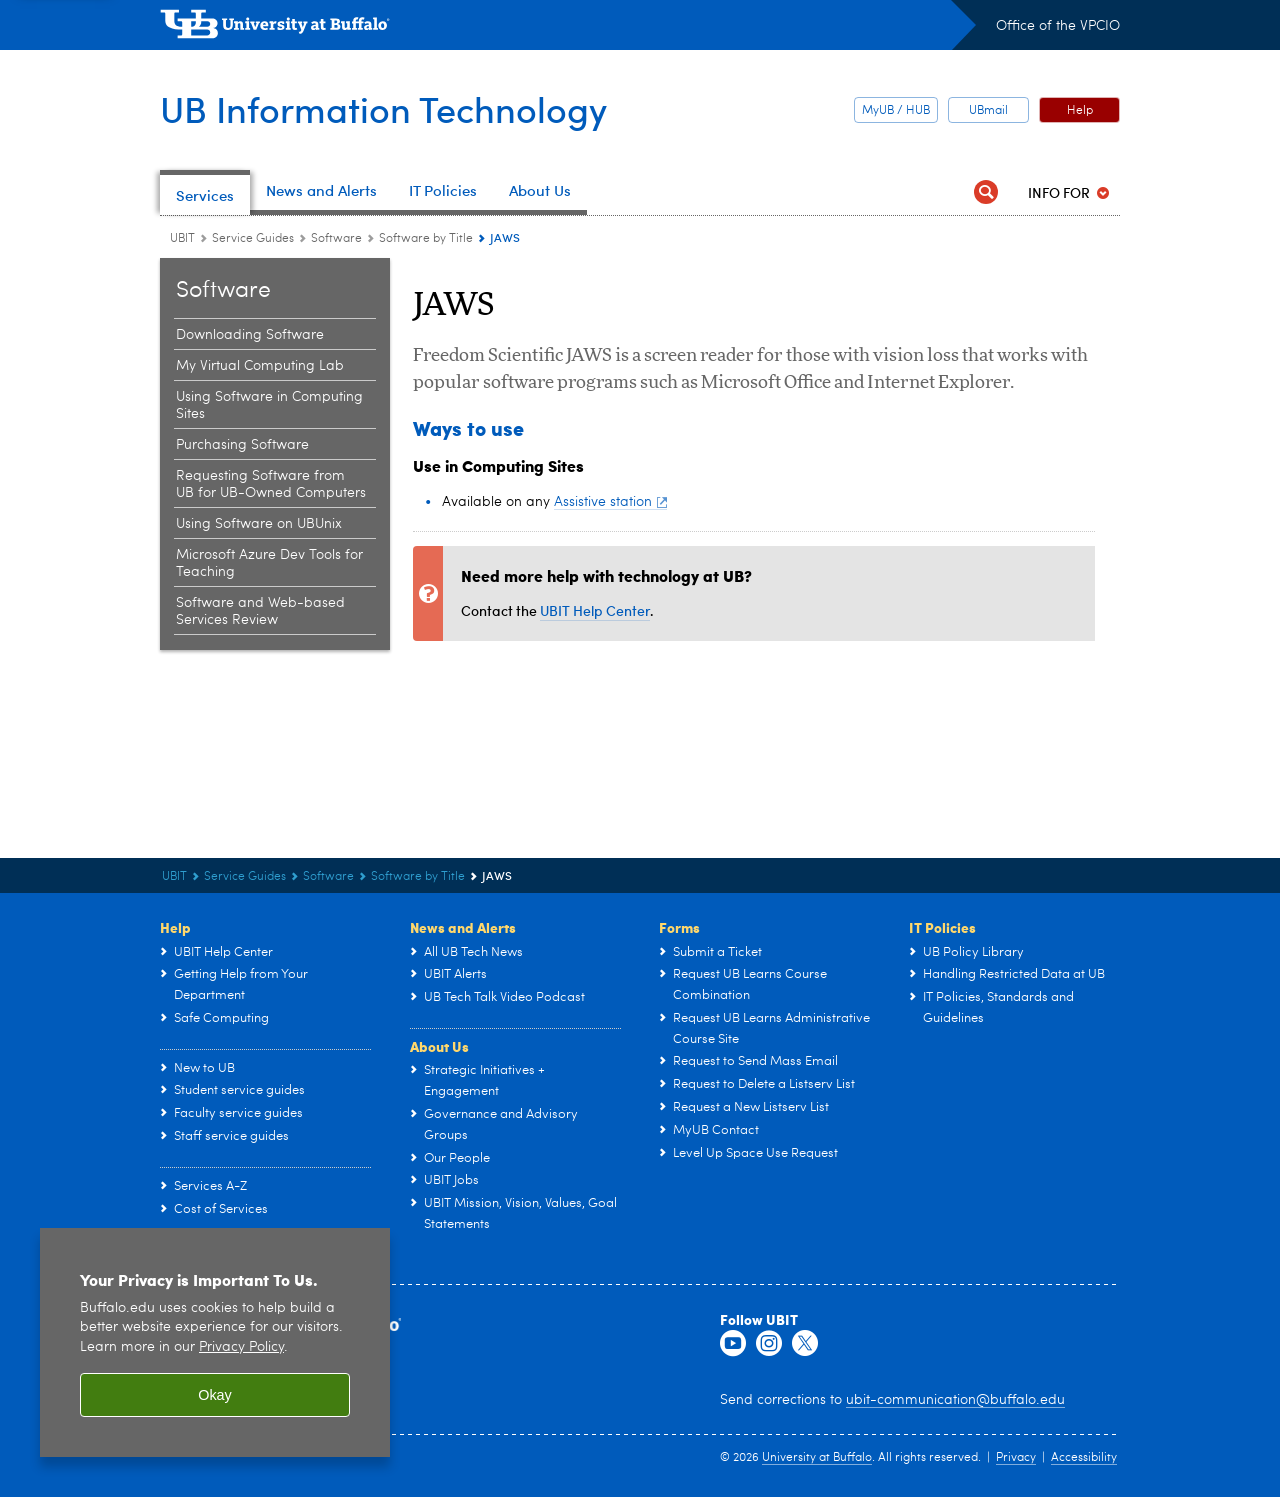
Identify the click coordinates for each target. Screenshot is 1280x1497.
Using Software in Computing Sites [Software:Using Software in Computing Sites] (269, 405)
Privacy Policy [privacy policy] (241, 1347)
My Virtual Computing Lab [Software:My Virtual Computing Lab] (260, 366)
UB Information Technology (383, 108)
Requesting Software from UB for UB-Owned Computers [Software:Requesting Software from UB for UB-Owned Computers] (271, 484)
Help (1080, 111)
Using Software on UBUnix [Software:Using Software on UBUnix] (259, 524)
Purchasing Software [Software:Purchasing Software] (242, 445)
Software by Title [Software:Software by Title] (426, 239)
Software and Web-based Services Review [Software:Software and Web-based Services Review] (260, 611)
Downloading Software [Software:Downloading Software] (250, 335)
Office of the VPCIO (1058, 26)
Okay (215, 1395)
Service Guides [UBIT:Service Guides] (253, 239)
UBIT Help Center (595, 610)
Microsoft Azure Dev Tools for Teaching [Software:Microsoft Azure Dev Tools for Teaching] (269, 563)
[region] (215, 1342)
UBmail (988, 111)
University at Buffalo (817, 1458)
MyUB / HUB (896, 111)
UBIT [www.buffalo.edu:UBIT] (182, 239)
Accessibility (1084, 1458)
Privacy (1016, 1458)
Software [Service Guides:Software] (336, 239)
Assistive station (610, 502)
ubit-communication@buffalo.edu (955, 1400)
